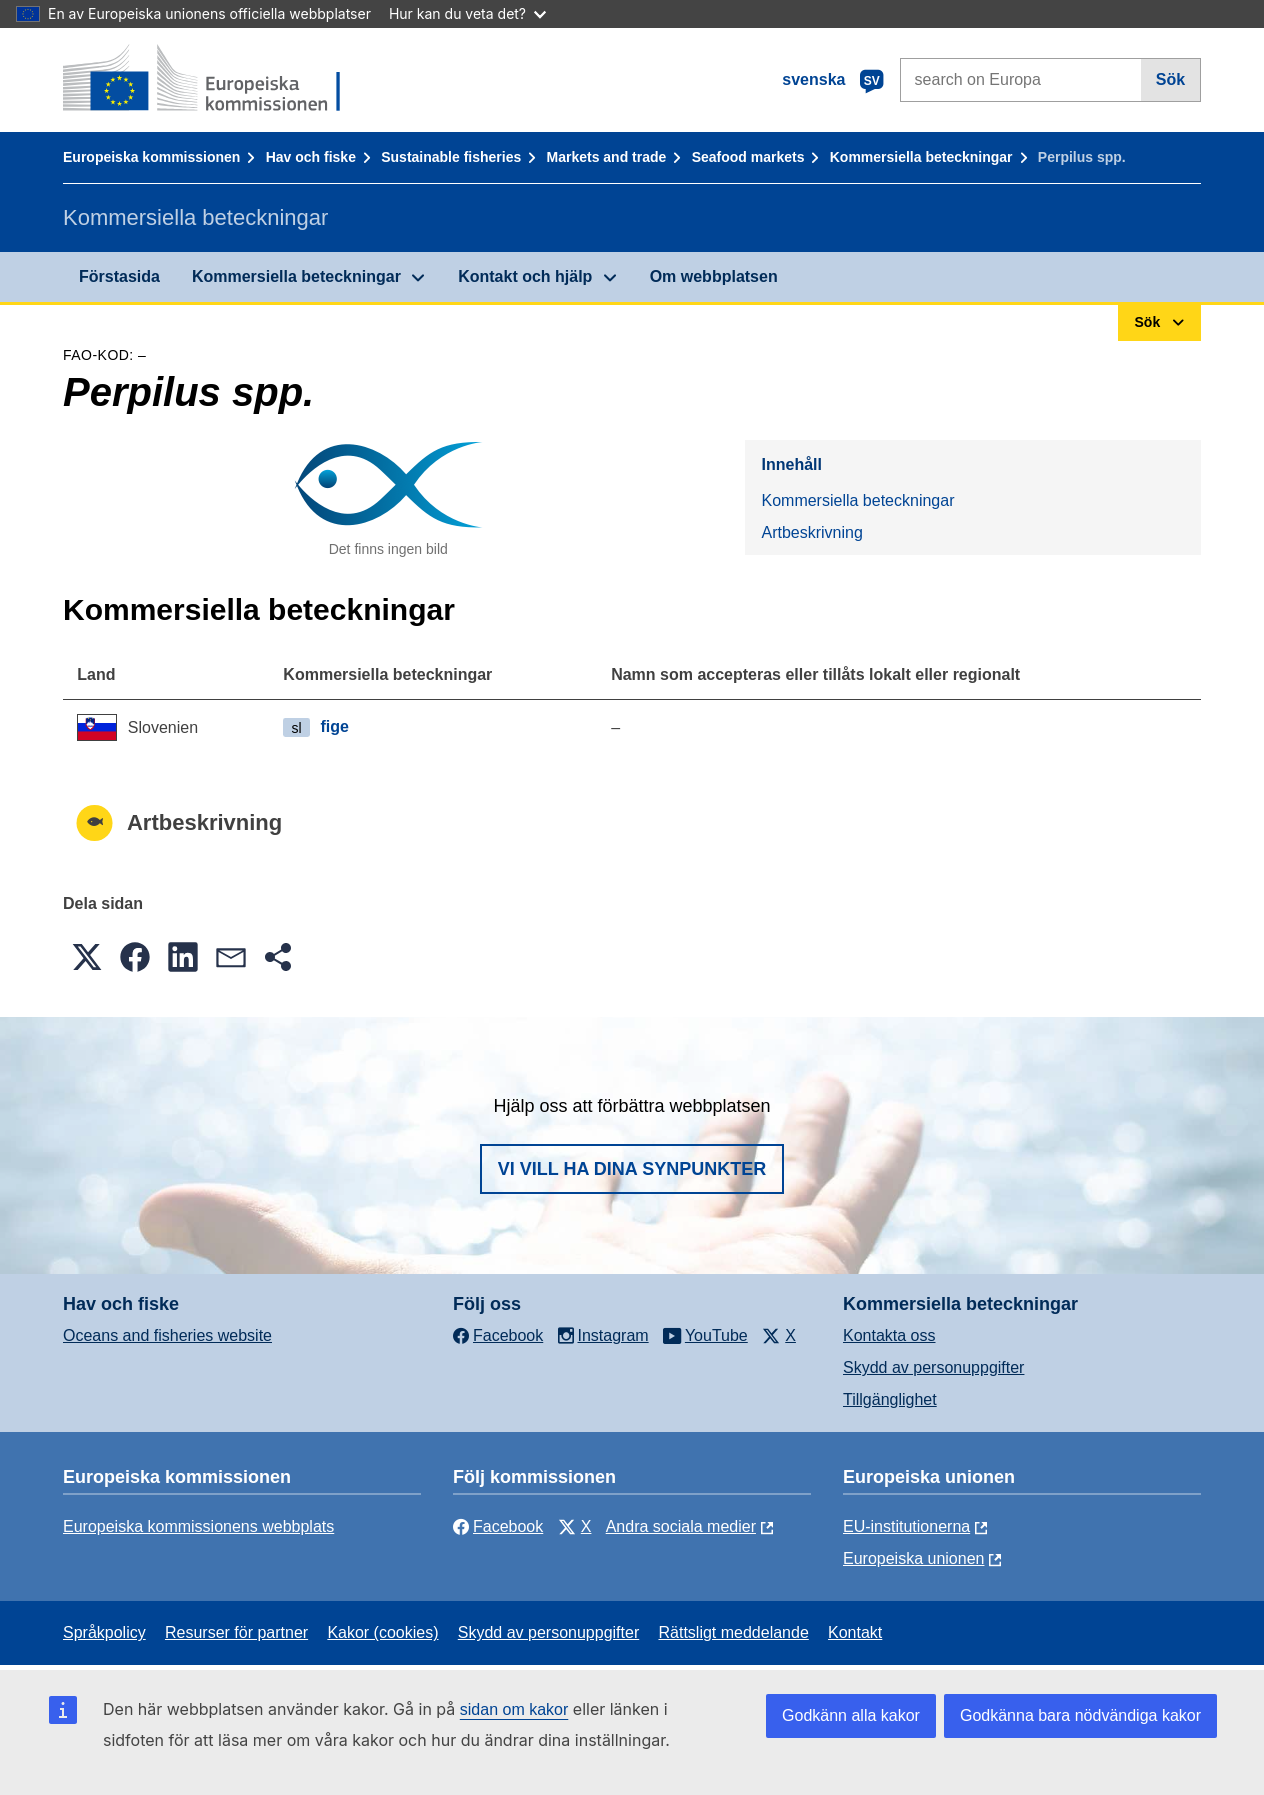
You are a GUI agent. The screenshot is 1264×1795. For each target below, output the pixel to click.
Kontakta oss (889, 1335)
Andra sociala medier (681, 1526)
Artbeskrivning (811, 532)
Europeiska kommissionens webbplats (198, 1526)
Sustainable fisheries (451, 157)
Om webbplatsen (714, 276)
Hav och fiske (311, 157)
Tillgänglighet (890, 1399)
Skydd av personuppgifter (933, 1367)
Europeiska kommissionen (151, 157)
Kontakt (855, 1632)
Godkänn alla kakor (851, 1715)
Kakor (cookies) (382, 1632)
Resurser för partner (236, 1632)
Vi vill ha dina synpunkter (632, 1169)
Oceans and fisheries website (167, 1335)
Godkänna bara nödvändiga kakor (1080, 1715)
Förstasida (119, 276)
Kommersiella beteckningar (921, 157)
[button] (87, 957)
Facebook (498, 1526)
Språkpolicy (104, 1632)
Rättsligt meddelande (733, 1632)
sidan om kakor (514, 1709)
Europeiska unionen (913, 1558)
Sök (1170, 79)
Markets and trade (607, 157)
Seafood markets (748, 157)
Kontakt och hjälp (525, 276)
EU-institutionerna (906, 1526)
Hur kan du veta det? (467, 13)
